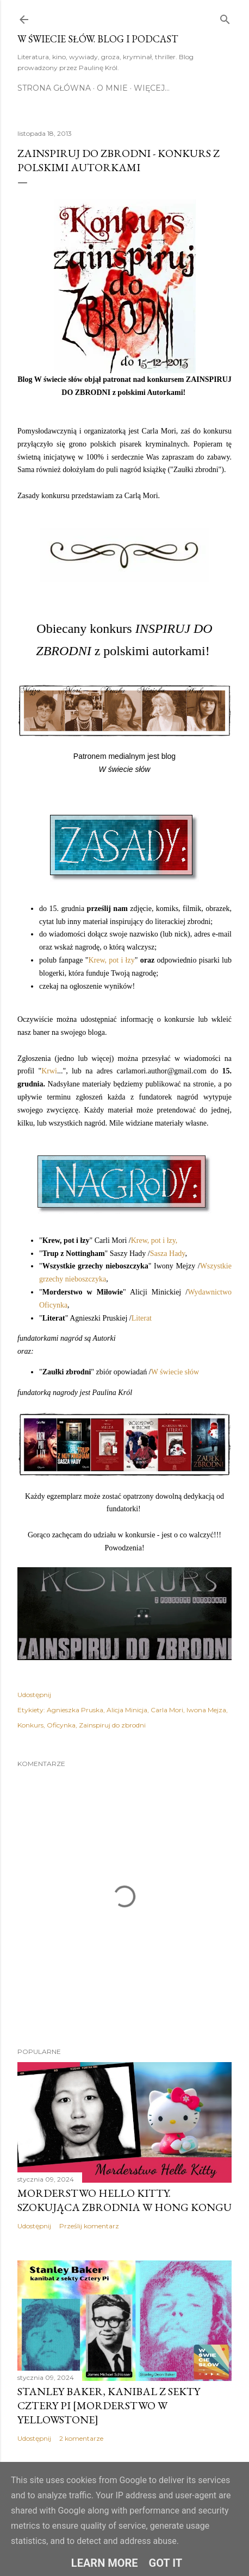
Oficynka (61, 1725)
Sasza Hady (167, 1253)
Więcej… (152, 88)
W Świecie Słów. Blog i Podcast (97, 39)
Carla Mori (167, 1710)
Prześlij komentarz (89, 2226)
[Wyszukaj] (225, 17)
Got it (166, 2562)
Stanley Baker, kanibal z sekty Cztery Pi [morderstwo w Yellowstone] (108, 2405)
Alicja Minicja (127, 1710)
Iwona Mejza (206, 1710)
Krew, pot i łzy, (155, 1240)
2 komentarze (81, 2438)
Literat (142, 1318)
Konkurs (30, 1725)
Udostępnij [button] (34, 1695)
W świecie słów (175, 1372)
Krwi (49, 1071)
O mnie (112, 88)
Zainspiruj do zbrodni (112, 1725)
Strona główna (54, 88)
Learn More (104, 2562)
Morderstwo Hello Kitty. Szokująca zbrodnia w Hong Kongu (124, 2200)
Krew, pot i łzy (111, 960)
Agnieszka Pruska (75, 1710)
